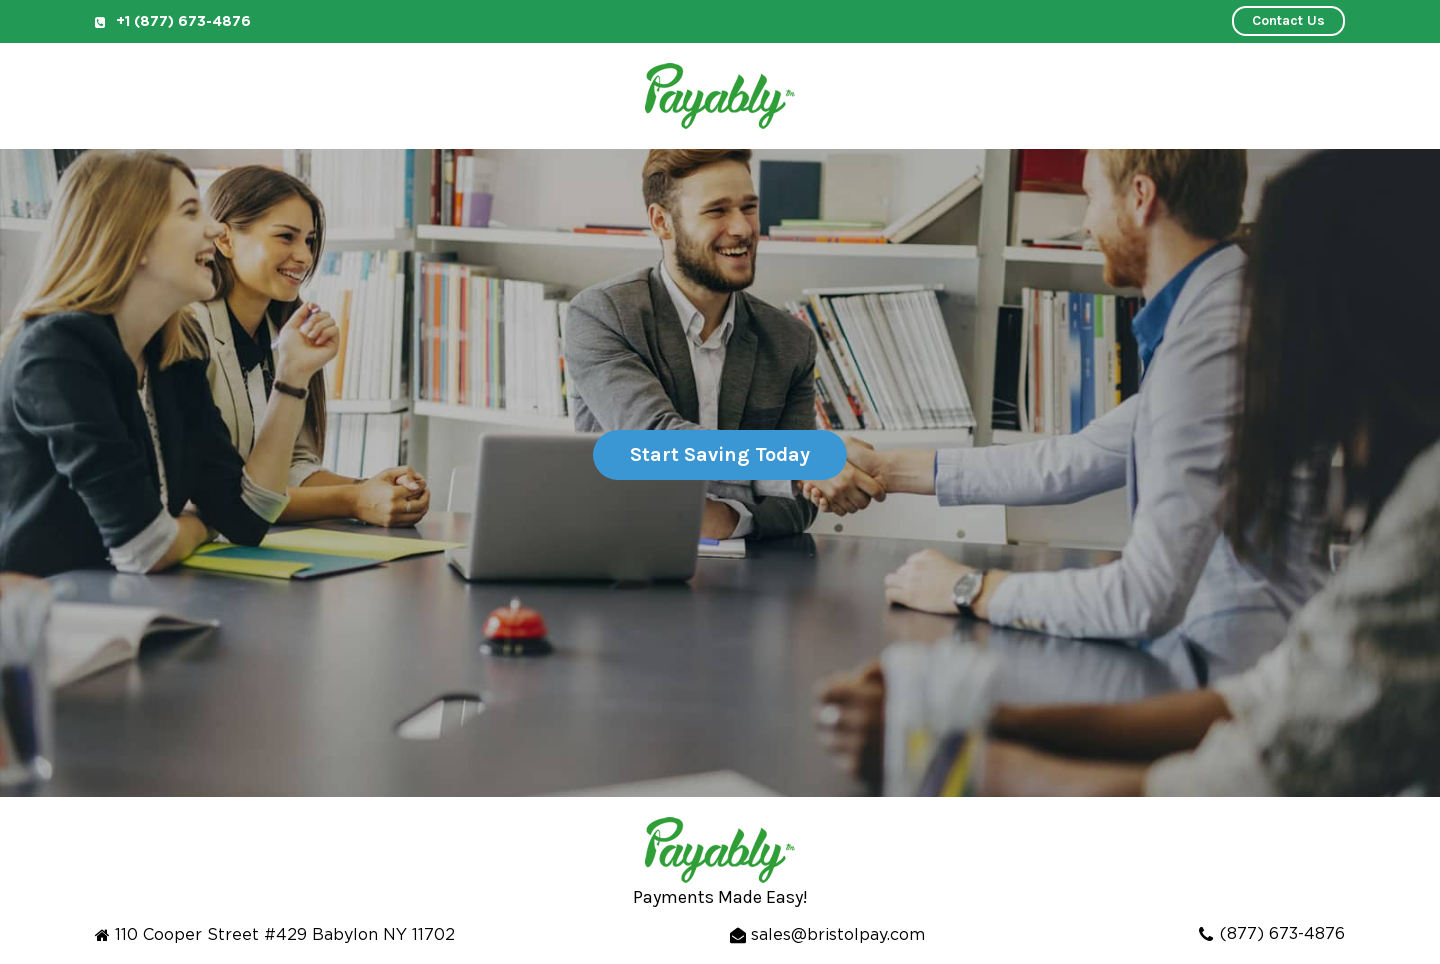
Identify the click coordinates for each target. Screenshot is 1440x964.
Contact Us (1288, 20)
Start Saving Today (720, 454)
